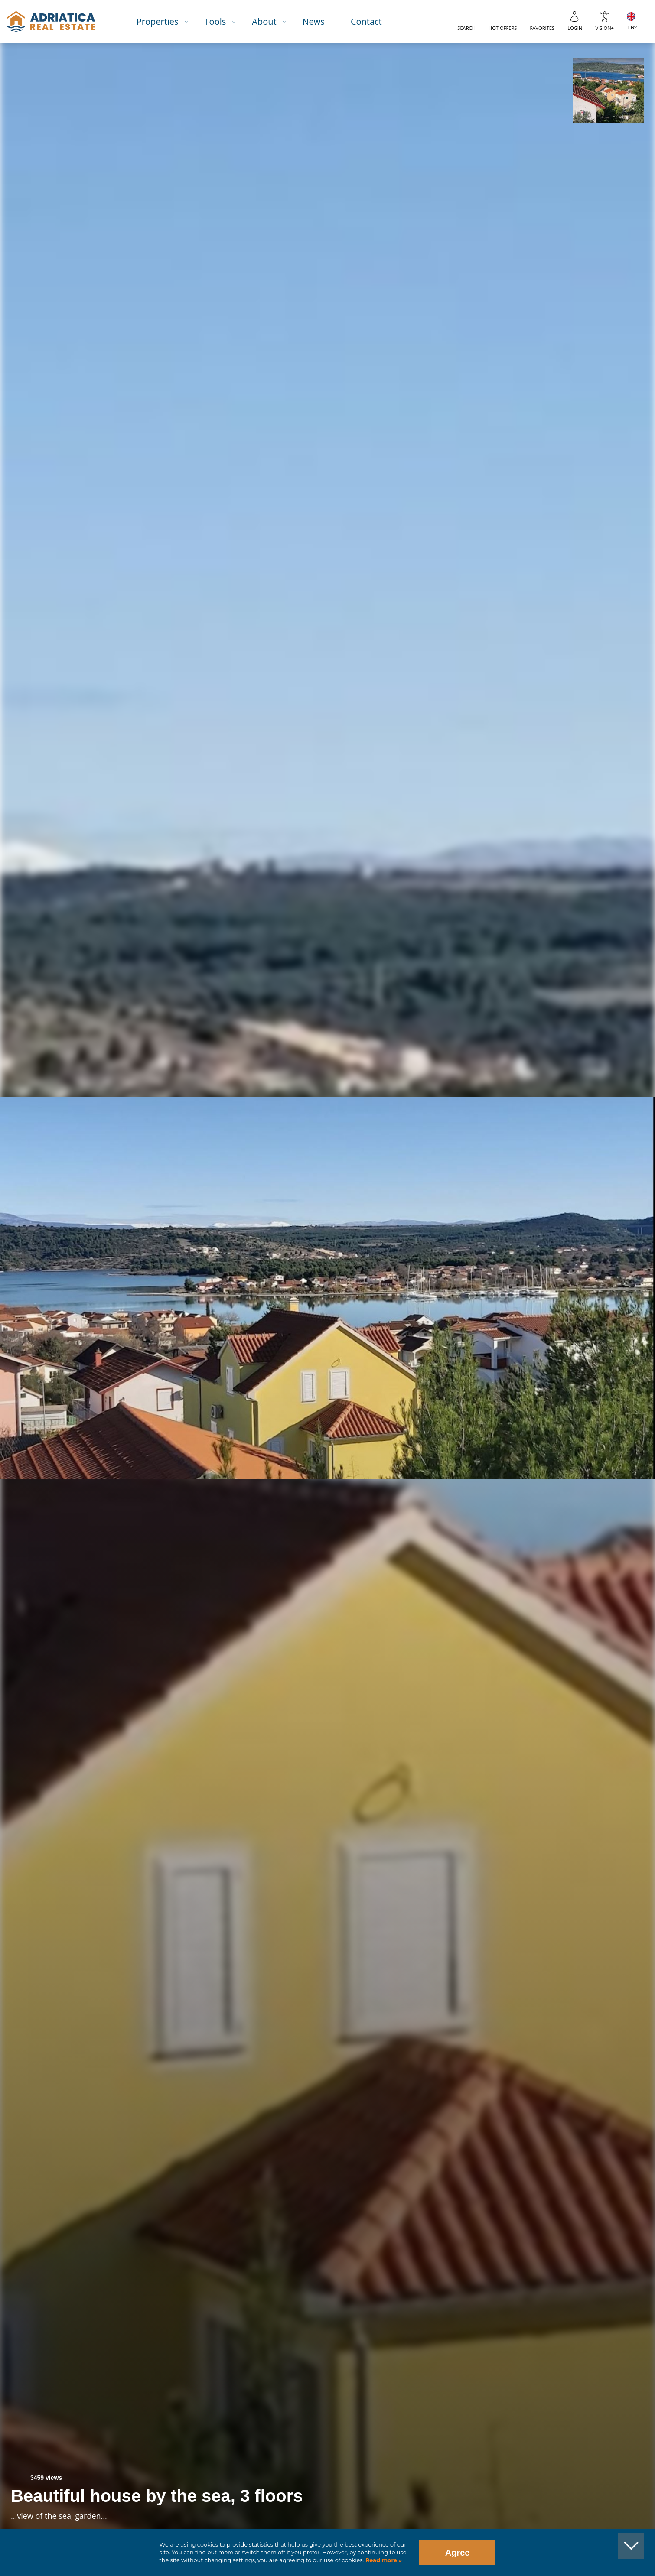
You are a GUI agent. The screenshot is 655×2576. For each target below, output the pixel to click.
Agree (457, 2552)
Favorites (542, 28)
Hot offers (503, 28)
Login (574, 28)
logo (51, 21)
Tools (215, 21)
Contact (366, 21)
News (314, 21)
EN (631, 27)
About (264, 21)
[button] (608, 90)
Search (466, 28)
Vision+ (604, 28)
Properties (158, 21)
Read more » (383, 2560)
